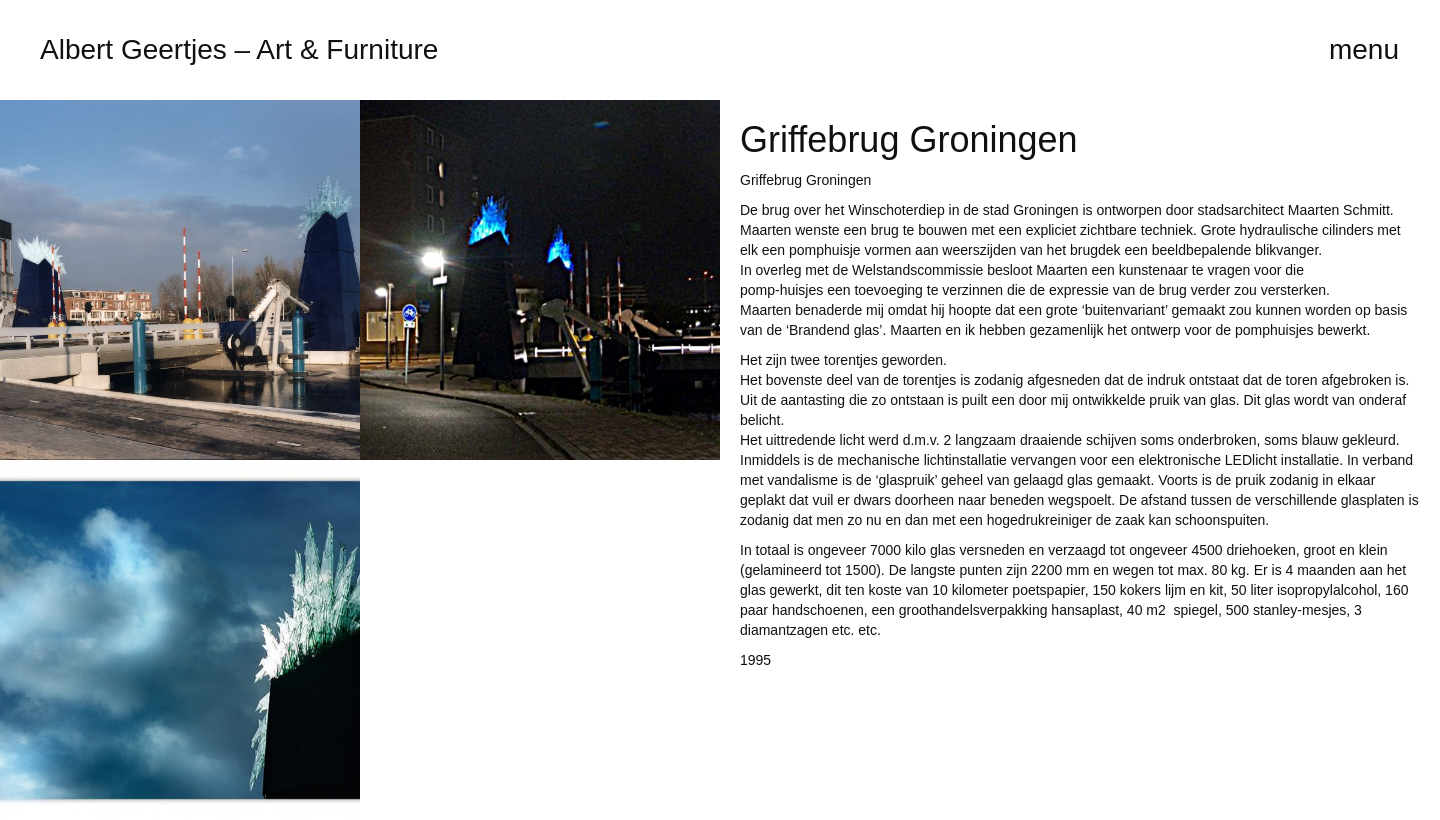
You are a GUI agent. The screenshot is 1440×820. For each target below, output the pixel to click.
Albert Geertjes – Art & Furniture (239, 49)
